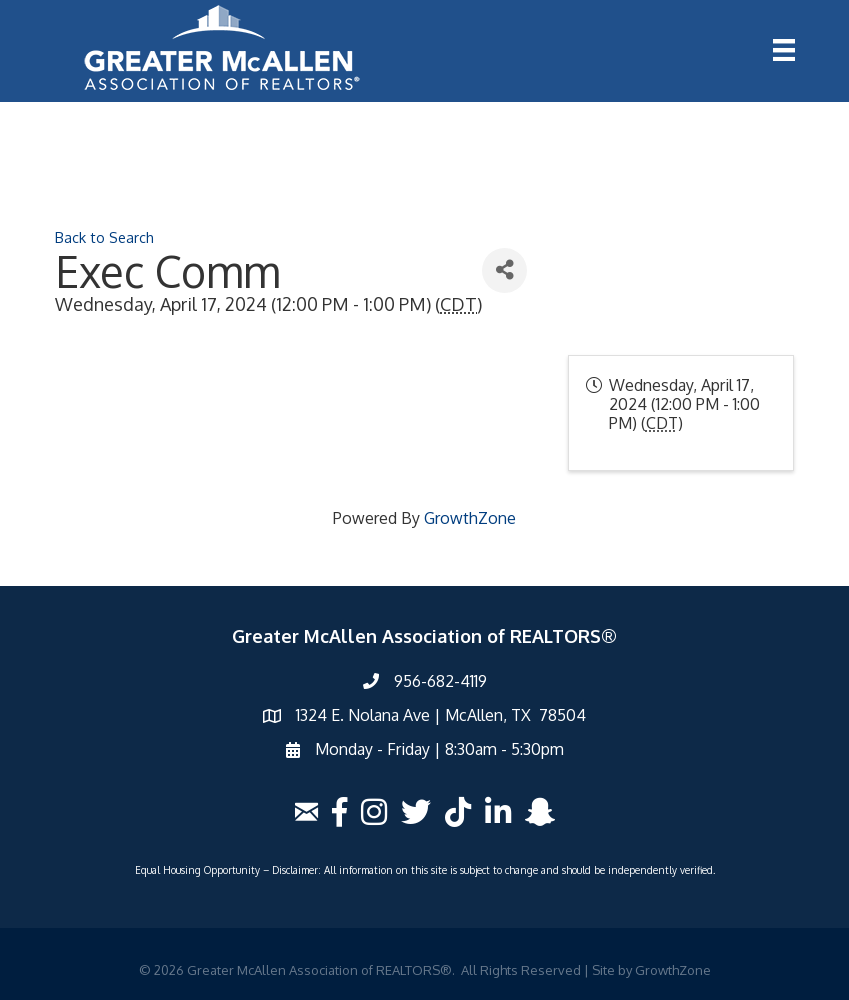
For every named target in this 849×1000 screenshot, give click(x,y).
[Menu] (784, 50)
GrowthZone (470, 518)
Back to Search (104, 237)
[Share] (504, 270)
